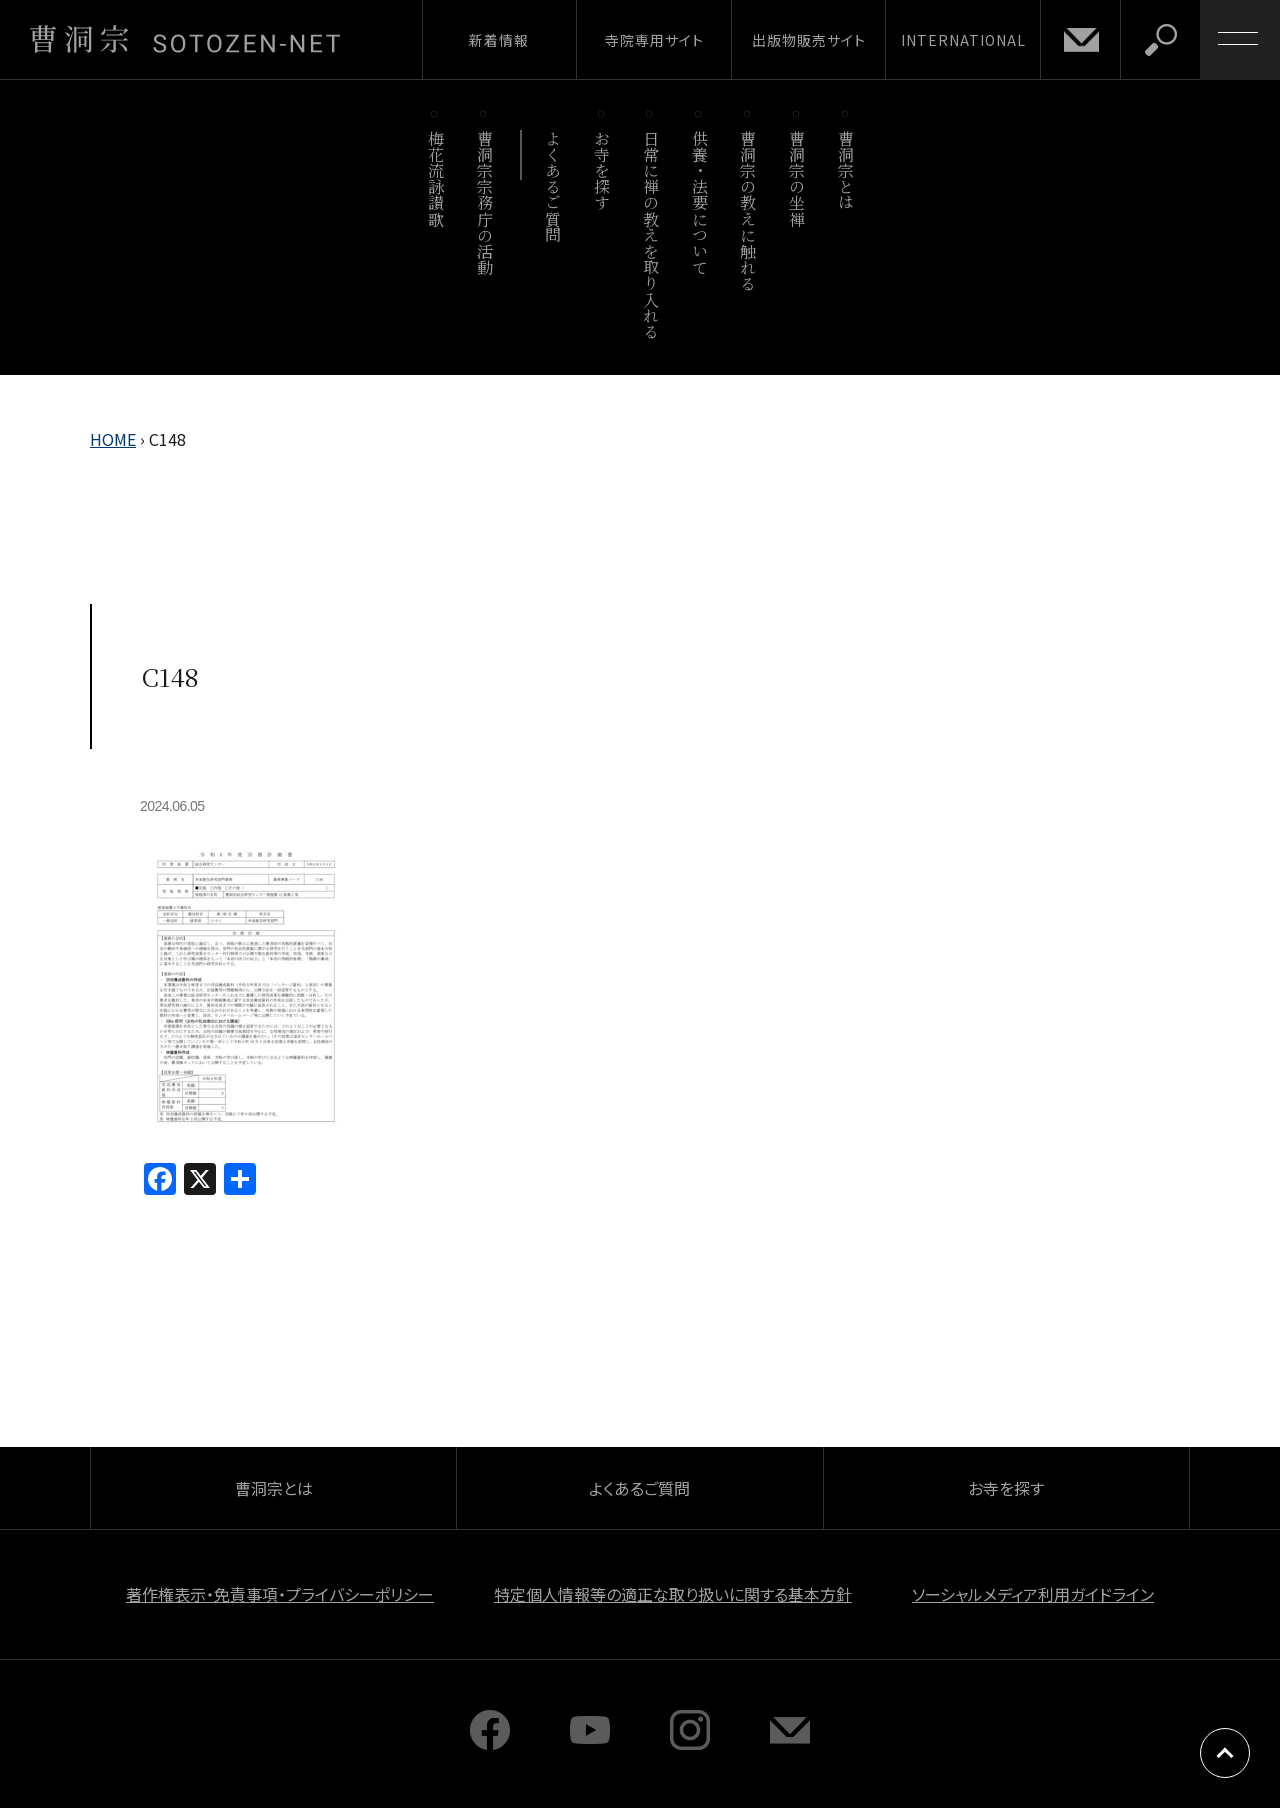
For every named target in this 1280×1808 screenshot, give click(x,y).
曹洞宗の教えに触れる (748, 210)
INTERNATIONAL (963, 40)
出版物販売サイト (809, 40)
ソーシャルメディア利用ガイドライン (1033, 1594)
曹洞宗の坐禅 (797, 178)
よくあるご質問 (553, 186)
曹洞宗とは (846, 170)
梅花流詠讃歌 (435, 178)
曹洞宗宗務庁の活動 (484, 202)
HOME (113, 439)
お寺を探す (602, 170)
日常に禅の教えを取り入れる (650, 234)
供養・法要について (699, 202)
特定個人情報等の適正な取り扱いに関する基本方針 (673, 1594)
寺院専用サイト (654, 40)
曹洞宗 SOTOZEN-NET (185, 39)
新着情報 (499, 40)
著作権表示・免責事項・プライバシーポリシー (280, 1594)
